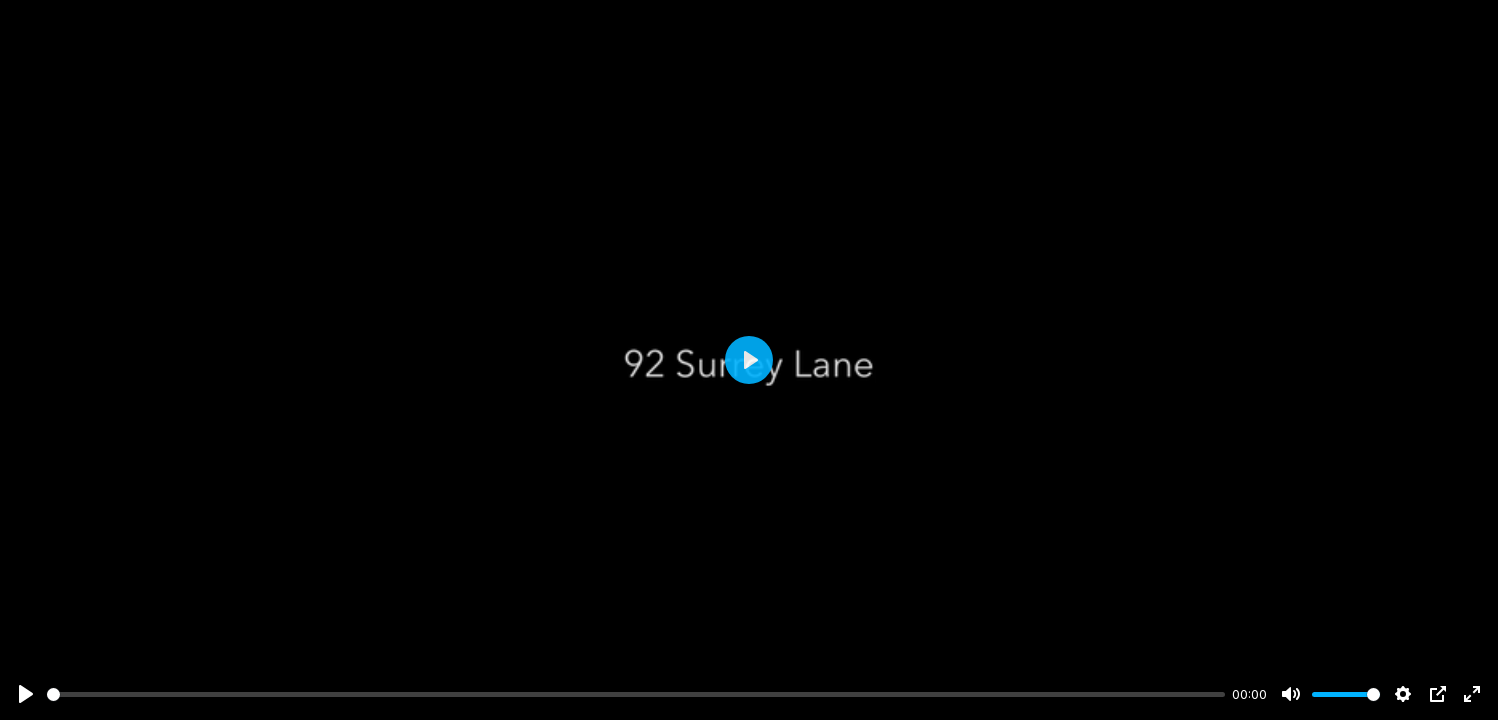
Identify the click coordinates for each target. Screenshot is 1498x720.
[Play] (26, 694)
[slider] (636, 694)
